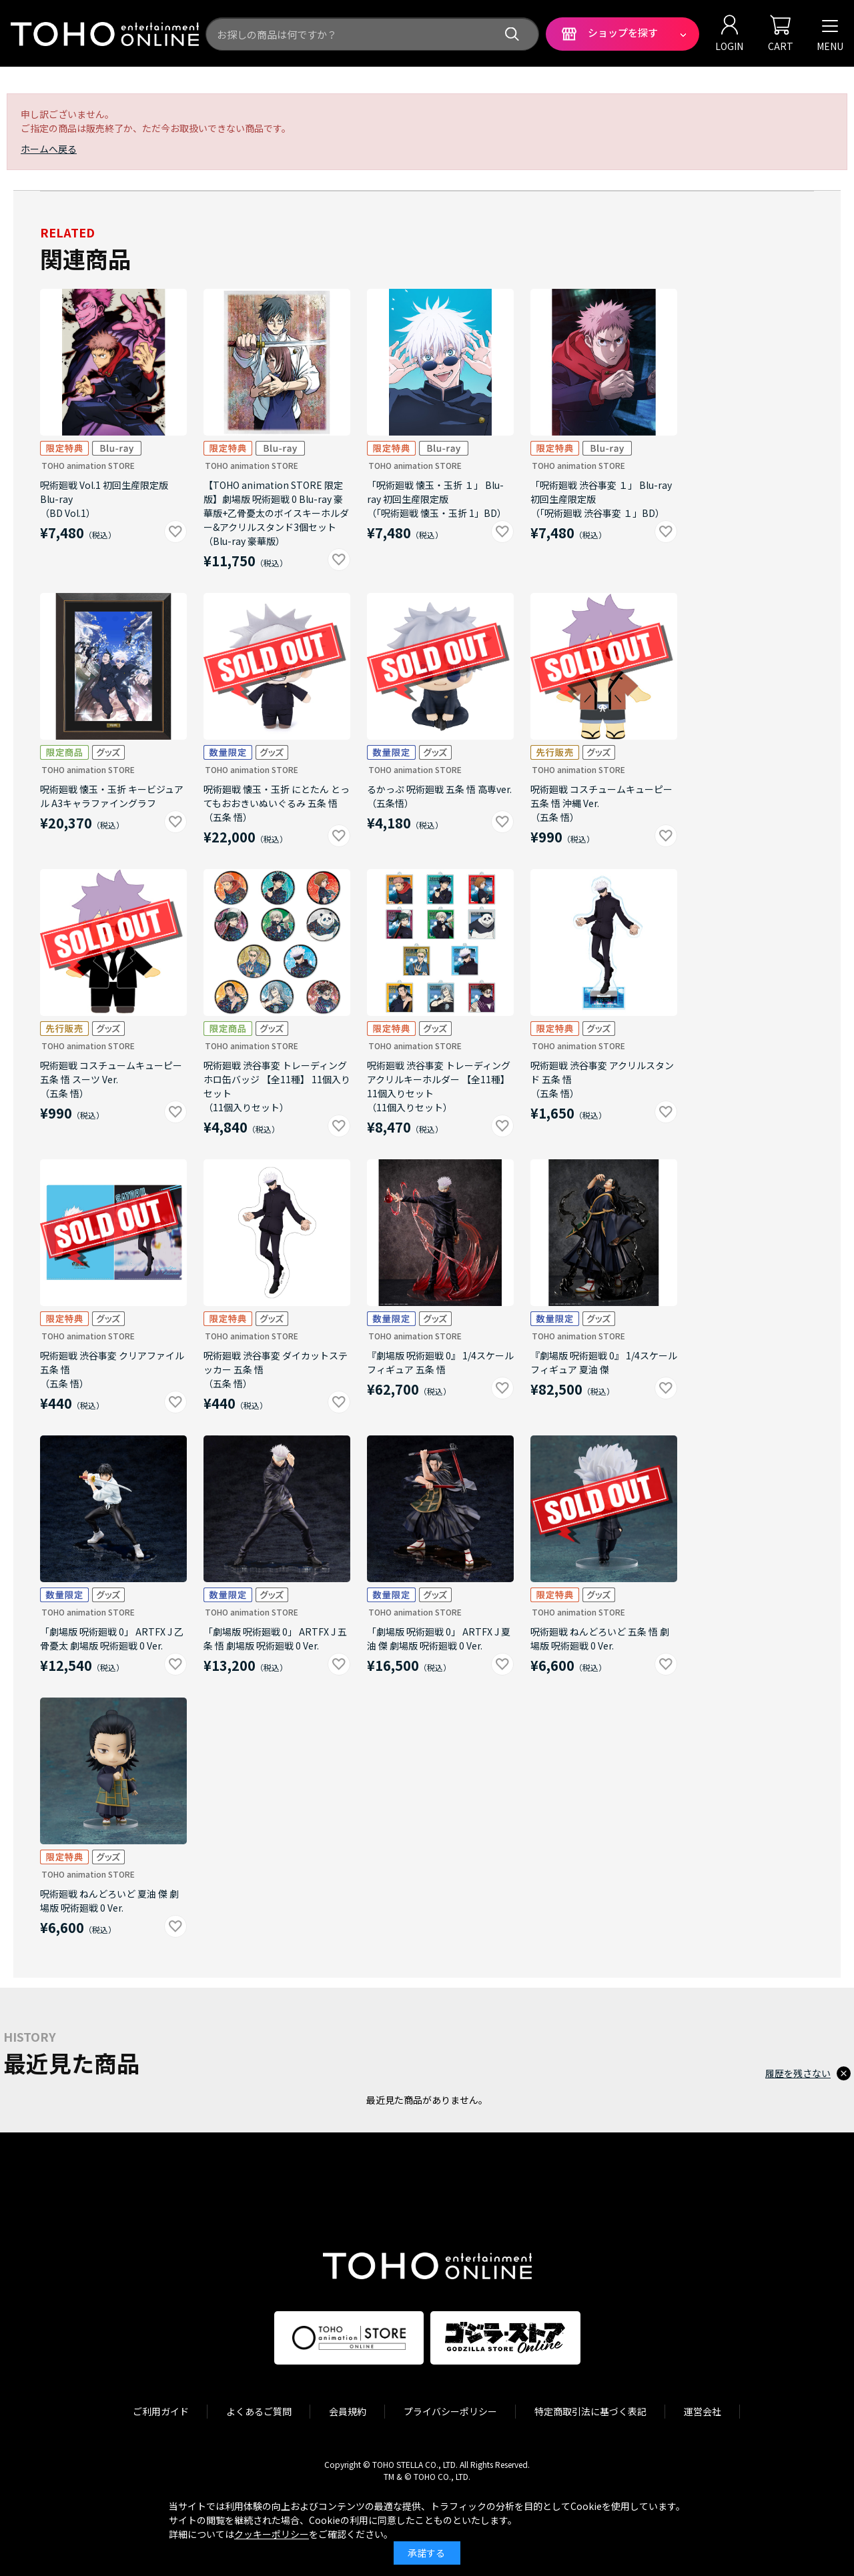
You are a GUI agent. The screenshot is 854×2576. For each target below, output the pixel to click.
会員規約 (347, 2411)
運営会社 (702, 2411)
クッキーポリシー (271, 2534)
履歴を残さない (798, 2073)
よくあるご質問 (259, 2411)
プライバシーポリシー (450, 2411)
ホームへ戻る (49, 148)
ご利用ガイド (161, 2411)
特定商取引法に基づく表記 (590, 2411)
